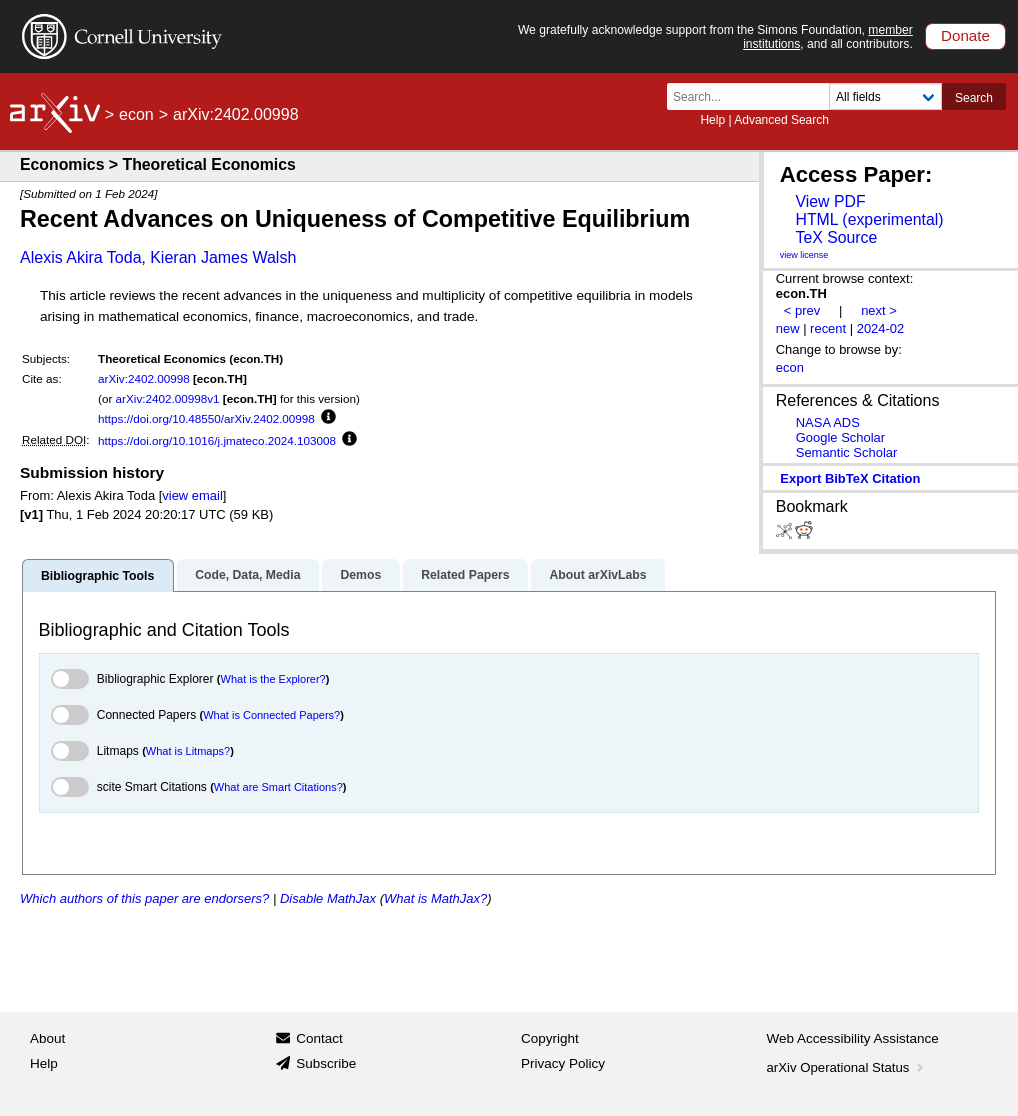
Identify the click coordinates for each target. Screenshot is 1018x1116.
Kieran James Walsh (223, 257)
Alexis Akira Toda (81, 257)
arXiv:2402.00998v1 (168, 398)
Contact (319, 1038)
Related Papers (465, 575)
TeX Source (836, 237)
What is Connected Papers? (271, 715)
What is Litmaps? (188, 751)
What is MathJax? (435, 898)
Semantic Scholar (847, 452)
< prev (802, 310)
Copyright (550, 1038)
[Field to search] (885, 96)
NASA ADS (828, 422)
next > (879, 310)
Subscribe (326, 1063)
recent (828, 328)
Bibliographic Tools (97, 576)
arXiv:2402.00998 (144, 378)
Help (712, 120)
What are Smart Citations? (278, 787)
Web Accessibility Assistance (853, 1038)
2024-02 (881, 328)
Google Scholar (840, 437)
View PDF (830, 201)
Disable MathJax (328, 898)
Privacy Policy (563, 1063)
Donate (965, 35)
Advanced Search (781, 120)
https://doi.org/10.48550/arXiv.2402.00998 (206, 418)
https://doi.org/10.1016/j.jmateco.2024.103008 (217, 440)
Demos (360, 575)
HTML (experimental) (869, 219)
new (788, 328)
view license (804, 255)
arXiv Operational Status (847, 1067)
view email (192, 495)
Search (974, 98)
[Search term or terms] (754, 96)
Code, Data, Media (247, 575)
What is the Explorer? (273, 679)
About (47, 1038)
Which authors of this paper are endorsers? (144, 898)
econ (136, 114)
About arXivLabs (597, 575)
